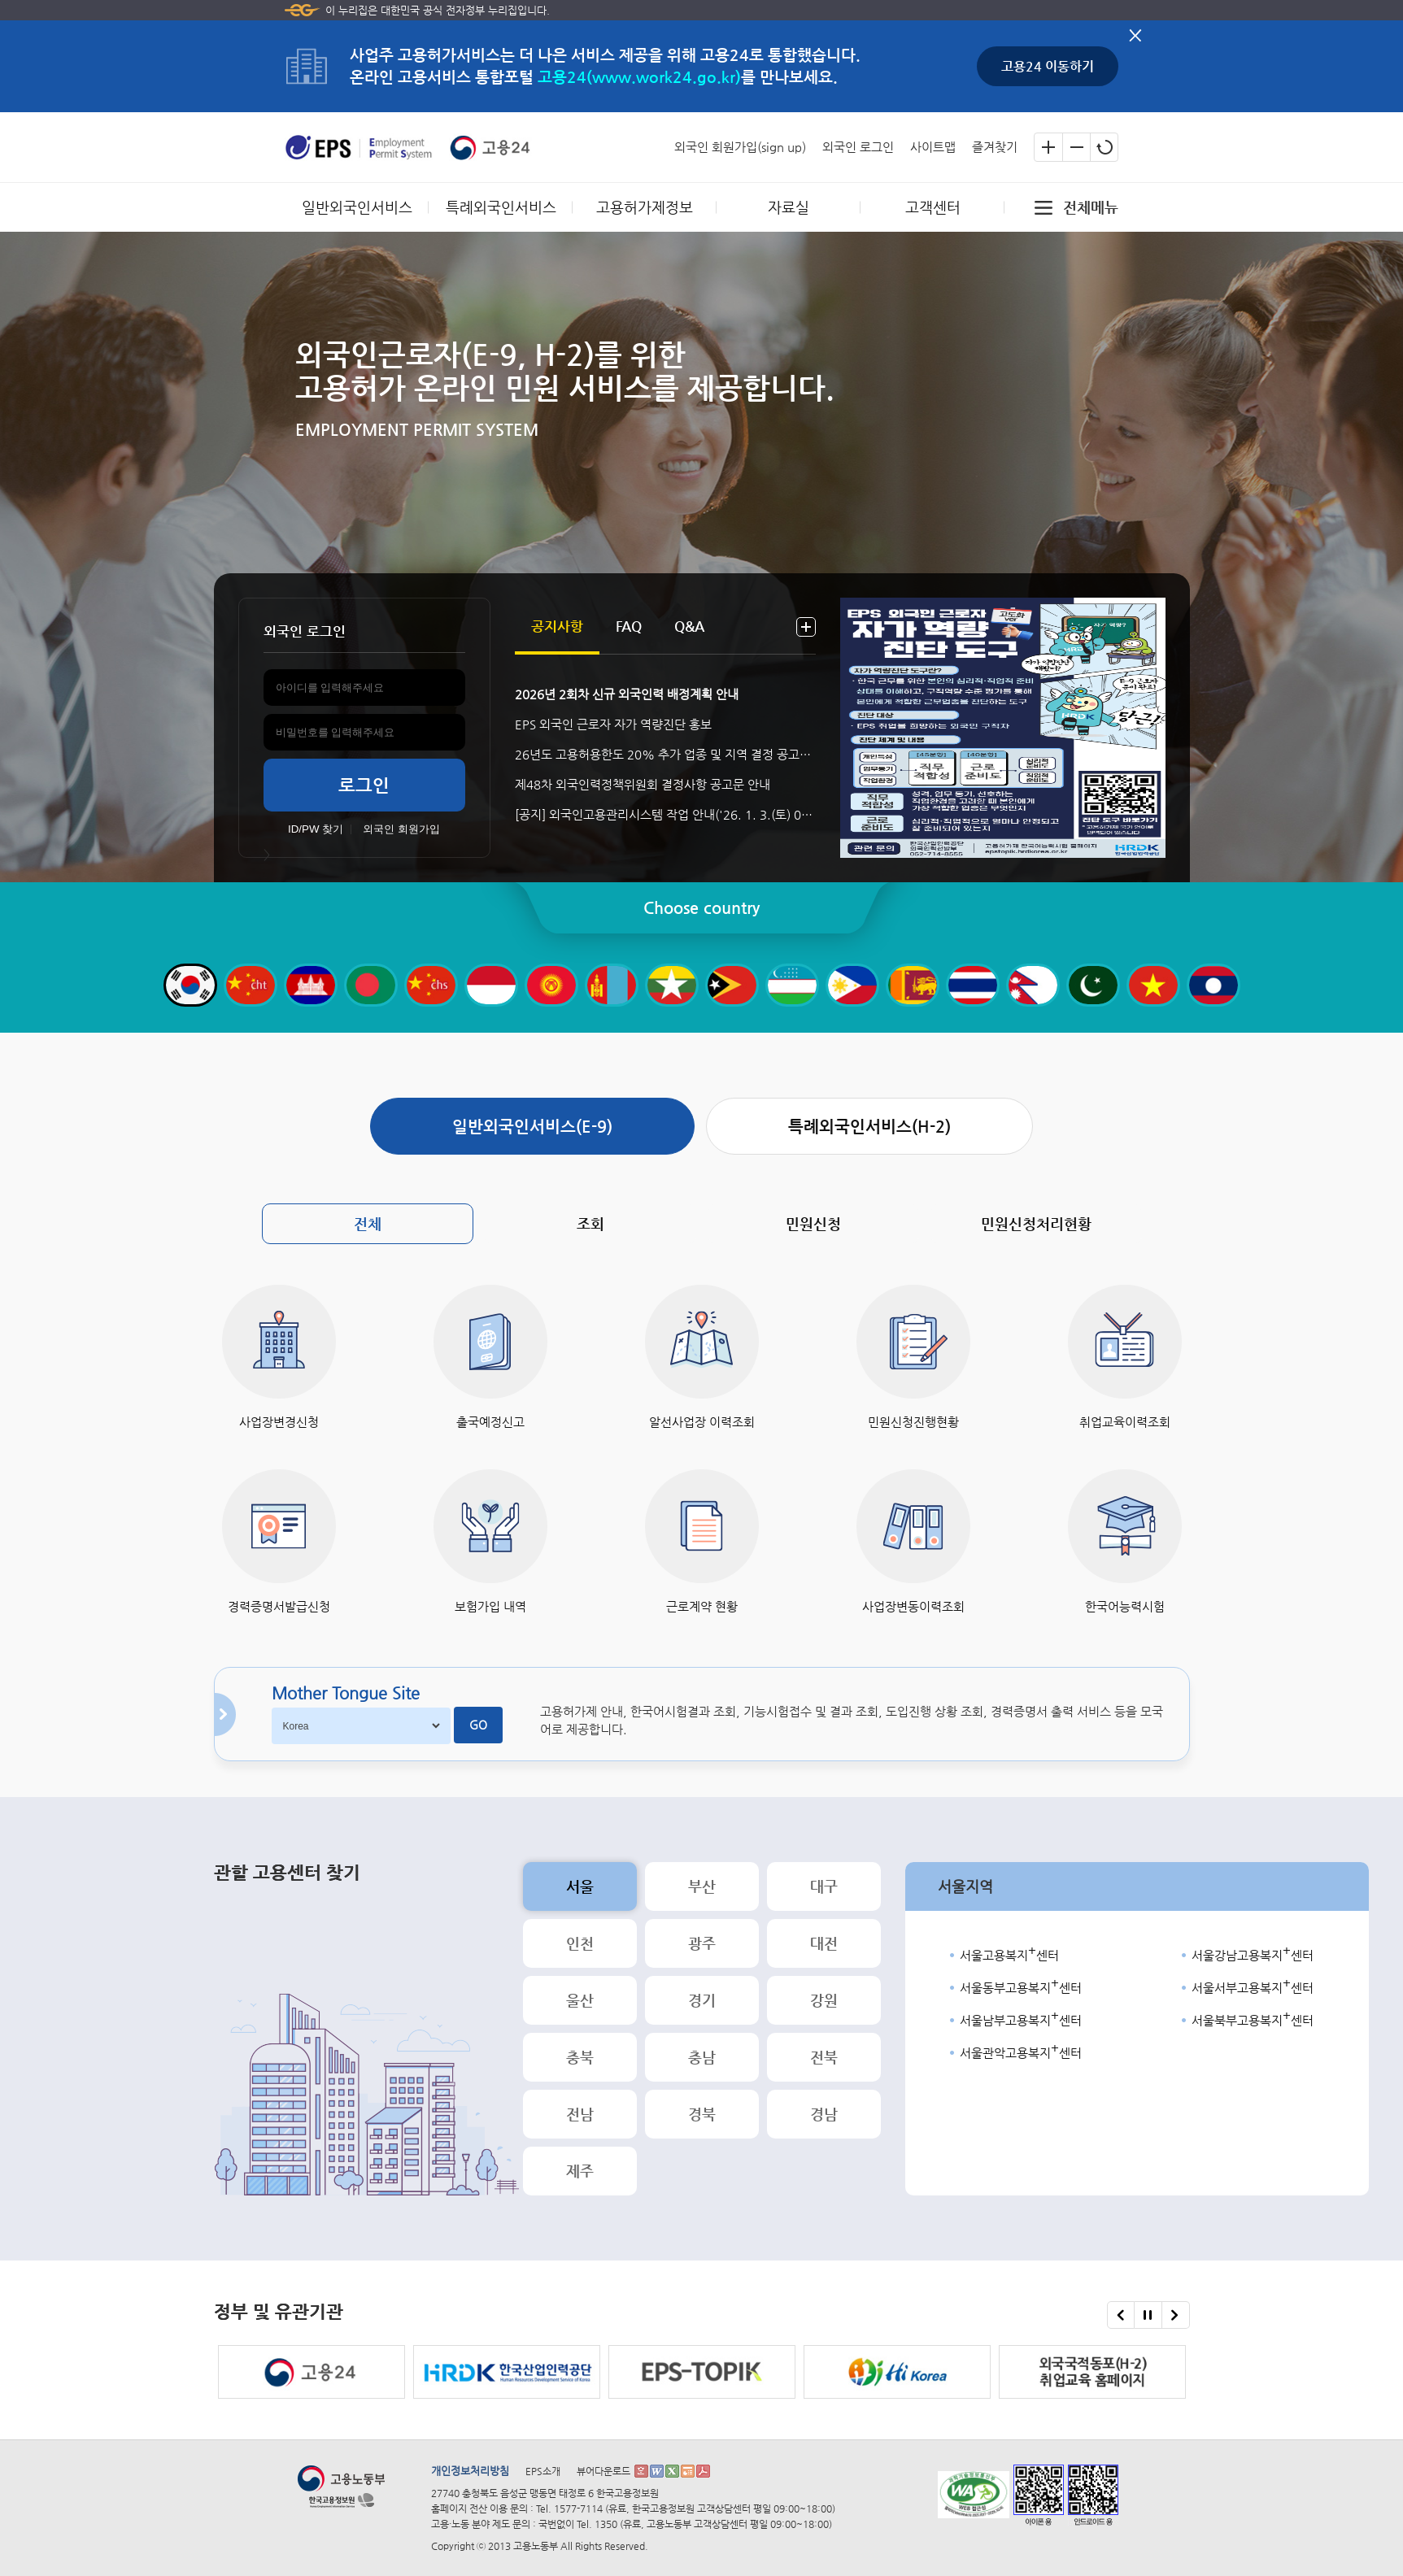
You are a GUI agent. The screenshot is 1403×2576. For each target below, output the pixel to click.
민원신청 (813, 1223)
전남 (580, 2113)
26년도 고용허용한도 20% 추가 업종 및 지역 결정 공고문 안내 (665, 754)
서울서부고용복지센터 (1253, 1985)
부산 (702, 1886)
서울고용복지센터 (1009, 1953)
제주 (580, 2170)
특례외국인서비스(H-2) (869, 1126)
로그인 (364, 785)
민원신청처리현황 (1036, 1223)
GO (478, 1724)
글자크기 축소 (1076, 147)
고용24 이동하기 (1047, 66)
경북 (702, 2113)
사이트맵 (933, 147)
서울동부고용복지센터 (1021, 1985)
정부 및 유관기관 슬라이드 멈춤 (1147, 2320)
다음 (1175, 2315)
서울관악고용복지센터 (1021, 2051)
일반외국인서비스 (357, 206)
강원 (824, 1999)
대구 (824, 1886)
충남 (702, 2056)
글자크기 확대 (1048, 147)
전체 (367, 1223)
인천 (580, 1943)
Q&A (689, 626)
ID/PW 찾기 (315, 829)
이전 (1120, 2315)
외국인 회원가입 (401, 829)
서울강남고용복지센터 (1253, 1953)
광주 (702, 1943)
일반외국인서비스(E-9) (532, 1126)
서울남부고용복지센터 (1021, 2018)
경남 (824, 2113)
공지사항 (557, 626)
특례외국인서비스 (501, 206)
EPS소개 (542, 2471)
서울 (580, 1886)
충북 (580, 2056)
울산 (580, 1999)
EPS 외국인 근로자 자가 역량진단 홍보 (613, 724)
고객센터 (933, 206)
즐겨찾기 (994, 147)
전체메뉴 (1090, 206)
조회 (590, 1223)
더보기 (806, 627)
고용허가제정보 (644, 206)
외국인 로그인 (858, 147)
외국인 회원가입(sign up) (740, 147)
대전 (824, 1943)
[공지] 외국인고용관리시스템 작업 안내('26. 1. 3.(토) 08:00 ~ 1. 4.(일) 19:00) (665, 814)
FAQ (629, 626)
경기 (702, 1999)
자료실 (788, 206)
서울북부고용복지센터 (1253, 2018)
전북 (824, 2056)
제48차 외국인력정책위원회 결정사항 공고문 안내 (642, 784)
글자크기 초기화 (1104, 147)
